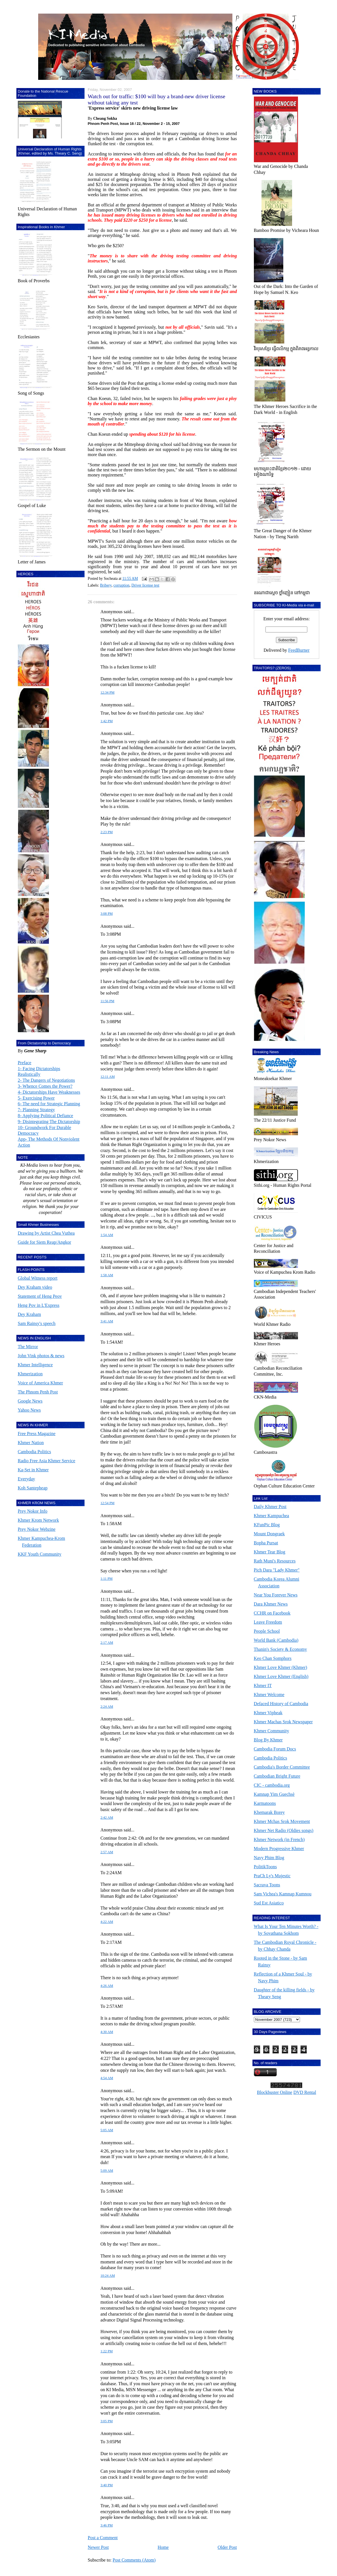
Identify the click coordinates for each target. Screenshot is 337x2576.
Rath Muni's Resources (275, 1561)
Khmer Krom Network (38, 1520)
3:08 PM (106, 914)
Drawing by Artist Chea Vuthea (46, 1233)
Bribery (106, 585)
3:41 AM (106, 1321)
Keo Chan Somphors (272, 1658)
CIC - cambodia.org (272, 1785)
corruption (121, 585)
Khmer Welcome (269, 1694)
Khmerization (30, 1373)
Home (163, 2547)
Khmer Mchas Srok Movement (282, 1821)
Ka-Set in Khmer (33, 1469)
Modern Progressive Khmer (279, 1848)
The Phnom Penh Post (38, 1391)
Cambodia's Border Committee (282, 1767)
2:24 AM (106, 1707)
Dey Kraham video (35, 1287)
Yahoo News (29, 1410)
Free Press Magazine (36, 1433)
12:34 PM (107, 692)
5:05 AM (106, 2130)
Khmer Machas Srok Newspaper (283, 1721)
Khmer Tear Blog (269, 1551)
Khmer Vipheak (268, 1712)
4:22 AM (106, 1922)
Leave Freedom (268, 1622)
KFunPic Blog (267, 1524)
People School (267, 1631)
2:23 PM (106, 832)
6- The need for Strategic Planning (49, 1103)
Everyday (26, 1478)
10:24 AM (107, 2276)
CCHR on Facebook (272, 1613)
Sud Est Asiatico (269, 1903)
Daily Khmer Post (270, 1506)
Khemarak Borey (269, 1812)
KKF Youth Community (39, 1554)
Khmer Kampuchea (271, 1515)
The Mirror (28, 1346)
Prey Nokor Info (32, 1511)
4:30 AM (106, 2032)
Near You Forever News (276, 1594)
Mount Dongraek (269, 1533)
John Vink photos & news (41, 1355)
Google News (30, 1401)
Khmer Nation (31, 1442)
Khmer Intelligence (35, 1364)
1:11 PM (106, 1579)
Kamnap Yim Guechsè (274, 1794)
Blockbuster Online (274, 2092)
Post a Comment (103, 2537)
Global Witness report (37, 1278)
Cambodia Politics (34, 1451)
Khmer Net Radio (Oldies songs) (284, 1830)
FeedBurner (299, 650)
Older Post (227, 2547)
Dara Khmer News (271, 1604)
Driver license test (145, 585)
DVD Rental (304, 2092)
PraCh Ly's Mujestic (272, 1875)
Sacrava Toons (267, 1884)
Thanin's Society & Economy (280, 1649)
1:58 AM (106, 1275)
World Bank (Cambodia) (276, 1640)
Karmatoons (265, 1803)
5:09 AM (106, 2171)
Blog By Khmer (268, 1739)
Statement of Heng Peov (40, 1296)
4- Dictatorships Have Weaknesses (49, 1092)
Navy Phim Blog (269, 1857)
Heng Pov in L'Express (38, 1305)
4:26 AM (106, 1986)
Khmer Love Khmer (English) (281, 1676)
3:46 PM (106, 2525)
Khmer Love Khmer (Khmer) (280, 1667)
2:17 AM (106, 1643)
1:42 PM (106, 721)
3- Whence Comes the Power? (45, 1086)
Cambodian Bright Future (277, 1776)
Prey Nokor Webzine (37, 1529)
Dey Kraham (29, 1314)
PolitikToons (265, 1866)
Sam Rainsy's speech (37, 1323)
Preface (24, 1062)
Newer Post (98, 2547)
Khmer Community (271, 1730)
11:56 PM (107, 1001)
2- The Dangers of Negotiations (46, 1080)
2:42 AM (106, 1818)
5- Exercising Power (36, 1098)
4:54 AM (106, 2078)
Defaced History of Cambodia (281, 1703)
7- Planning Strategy (36, 1109)
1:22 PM (106, 2351)
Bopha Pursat (266, 1542)
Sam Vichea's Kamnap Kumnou (283, 1893)
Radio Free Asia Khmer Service (46, 1460)
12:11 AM (107, 1077)
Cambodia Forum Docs (275, 1748)
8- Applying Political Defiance (45, 1115)
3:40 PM (106, 2485)
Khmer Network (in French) (279, 1839)
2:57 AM (106, 1852)
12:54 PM (107, 1503)
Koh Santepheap (32, 1487)
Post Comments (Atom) (134, 2560)
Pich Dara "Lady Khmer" (277, 1570)
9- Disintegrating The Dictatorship (49, 1121)
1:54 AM (106, 1235)
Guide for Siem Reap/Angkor (44, 1242)
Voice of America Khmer (40, 1382)
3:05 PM (106, 2421)
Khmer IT (263, 1685)
